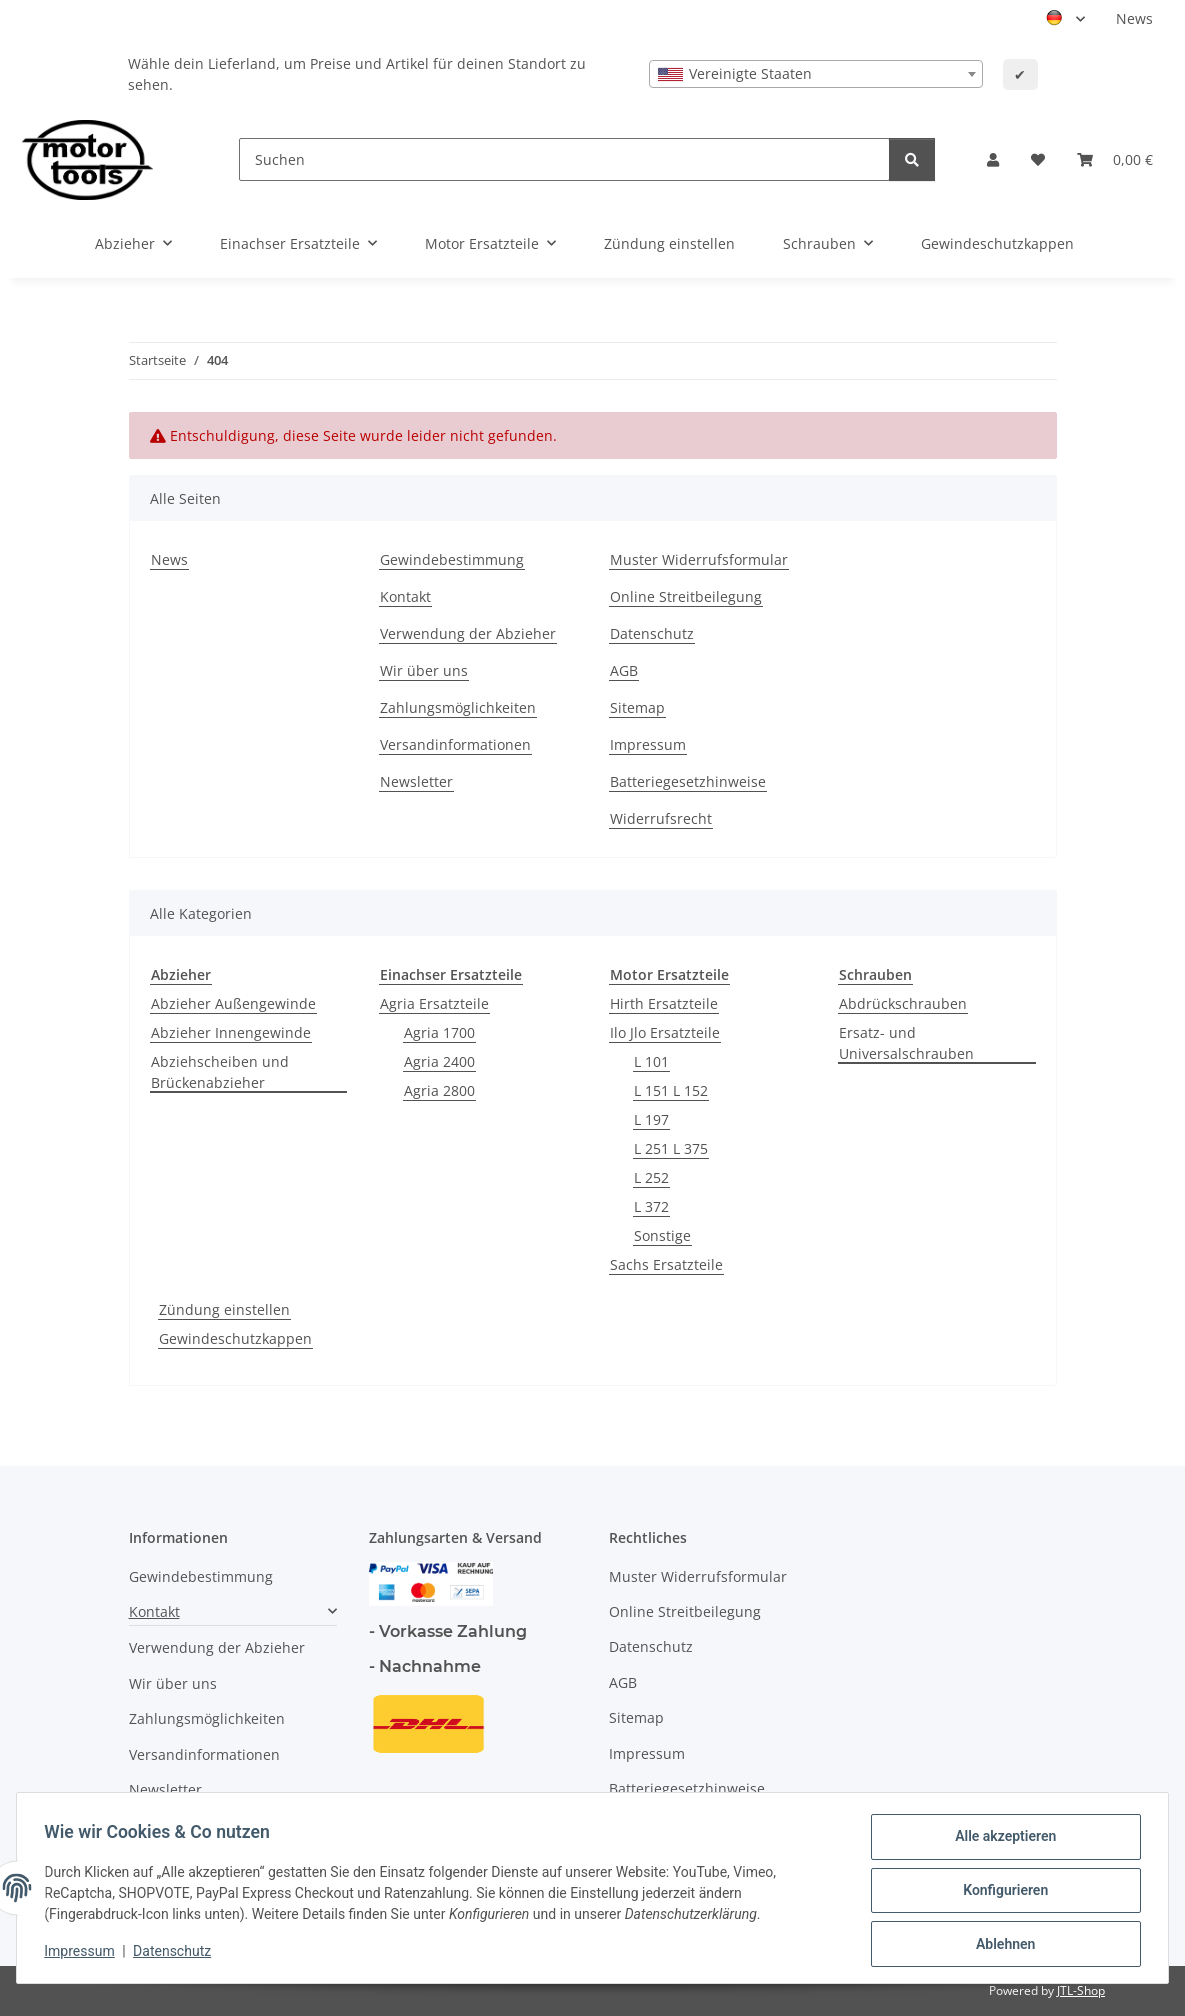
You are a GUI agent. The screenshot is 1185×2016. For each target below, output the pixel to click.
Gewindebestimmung (452, 559)
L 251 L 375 (671, 1148)
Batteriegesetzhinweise (688, 781)
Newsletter (416, 781)
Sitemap (637, 707)
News (1134, 18)
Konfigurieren (1000, 1893)
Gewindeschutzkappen (235, 1338)
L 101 (651, 1061)
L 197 (651, 1119)
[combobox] (816, 74)
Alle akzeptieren (1000, 1841)
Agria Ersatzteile (434, 1003)
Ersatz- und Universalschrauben (906, 1043)
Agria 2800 (439, 1090)
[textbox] (816, 74)
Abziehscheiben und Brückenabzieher (220, 1072)
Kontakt (405, 596)
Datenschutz (177, 1954)
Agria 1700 (439, 1032)
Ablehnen (1000, 1945)
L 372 (651, 1206)
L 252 (651, 1177)
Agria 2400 (439, 1061)
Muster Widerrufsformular (699, 559)
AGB (624, 670)
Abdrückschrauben (903, 1003)
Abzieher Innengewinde (231, 1032)
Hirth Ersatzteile (664, 1003)
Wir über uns (424, 670)
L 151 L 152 (671, 1090)
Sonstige (662, 1235)
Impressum (84, 1954)
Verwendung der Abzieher (468, 633)
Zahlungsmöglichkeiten (458, 707)
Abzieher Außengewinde (233, 1003)
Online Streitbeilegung (686, 596)
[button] (993, 159)
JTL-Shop (1081, 1990)
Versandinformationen (455, 744)
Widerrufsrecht (661, 818)
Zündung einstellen (224, 1309)
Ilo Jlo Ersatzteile (665, 1032)
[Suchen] (564, 159)
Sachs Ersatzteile (666, 1264)
